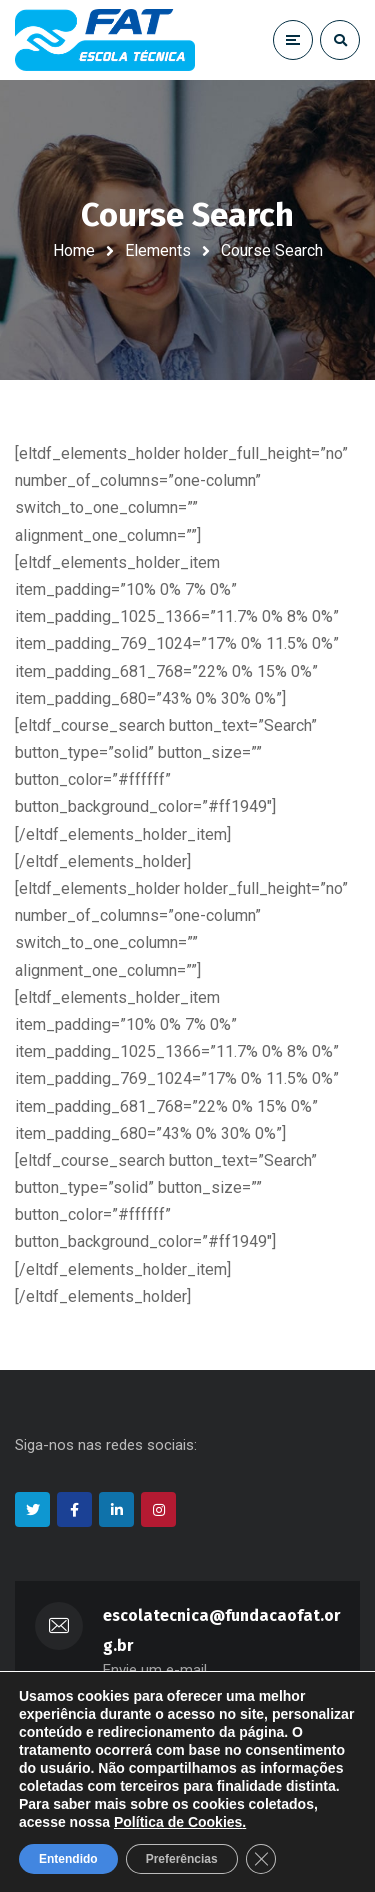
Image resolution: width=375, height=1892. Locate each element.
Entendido (68, 1859)
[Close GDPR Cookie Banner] (261, 1859)
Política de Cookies (178, 1822)
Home (74, 250)
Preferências (182, 1859)
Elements (158, 250)
